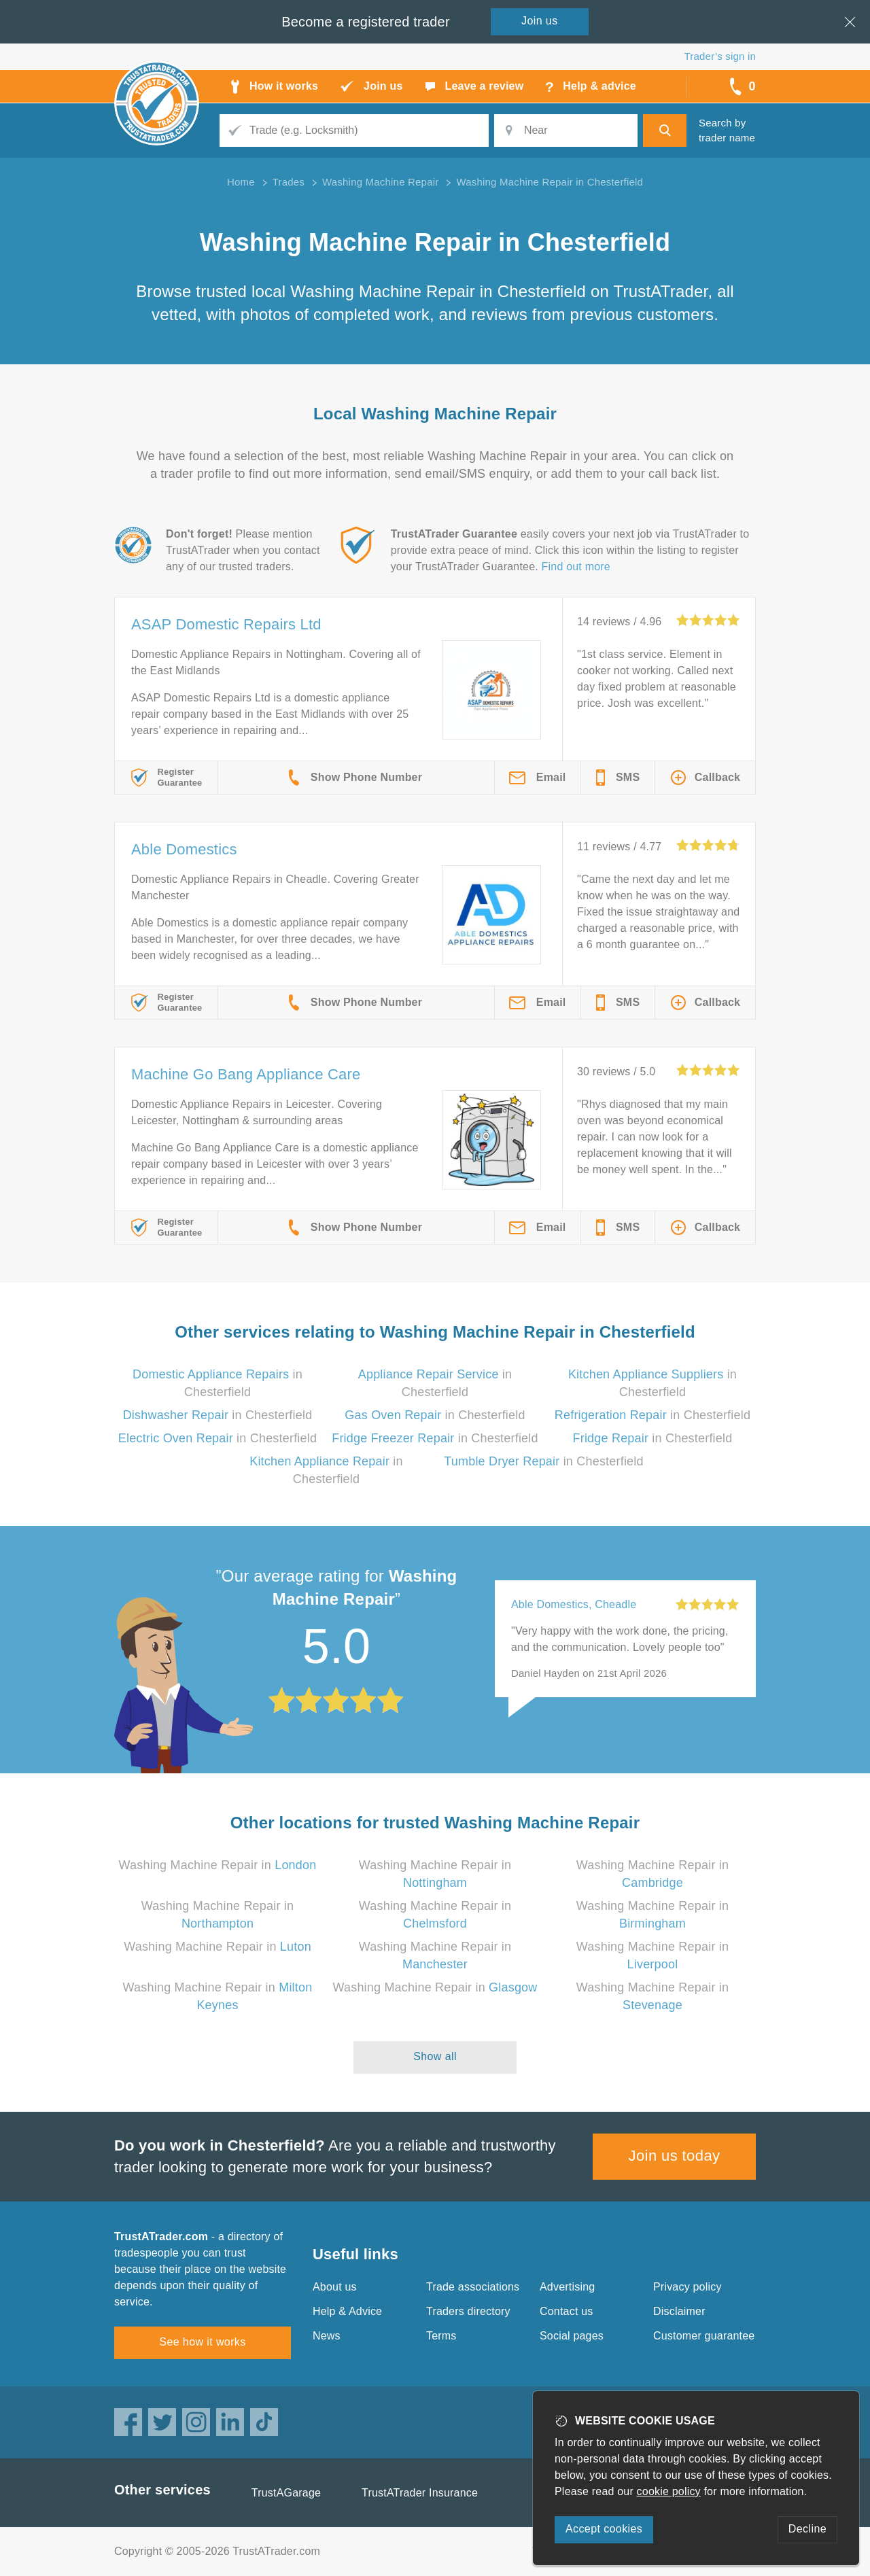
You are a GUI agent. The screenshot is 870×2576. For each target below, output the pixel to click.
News (327, 2336)
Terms (441, 2336)
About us (335, 2287)
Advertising (567, 2287)
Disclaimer (679, 2311)
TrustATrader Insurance (420, 2493)
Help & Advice (347, 2311)
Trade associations (472, 2287)
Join (539, 21)
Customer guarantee (703, 2336)
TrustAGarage (286, 2493)
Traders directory (468, 2311)
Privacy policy (687, 2287)
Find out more (576, 566)
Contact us (566, 2311)
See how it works (202, 2342)
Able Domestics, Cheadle (573, 1604)
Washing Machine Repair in (218, 1865)
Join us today (674, 2155)
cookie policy (669, 2491)
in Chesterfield (218, 1415)
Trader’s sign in (720, 56)
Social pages (572, 2336)
